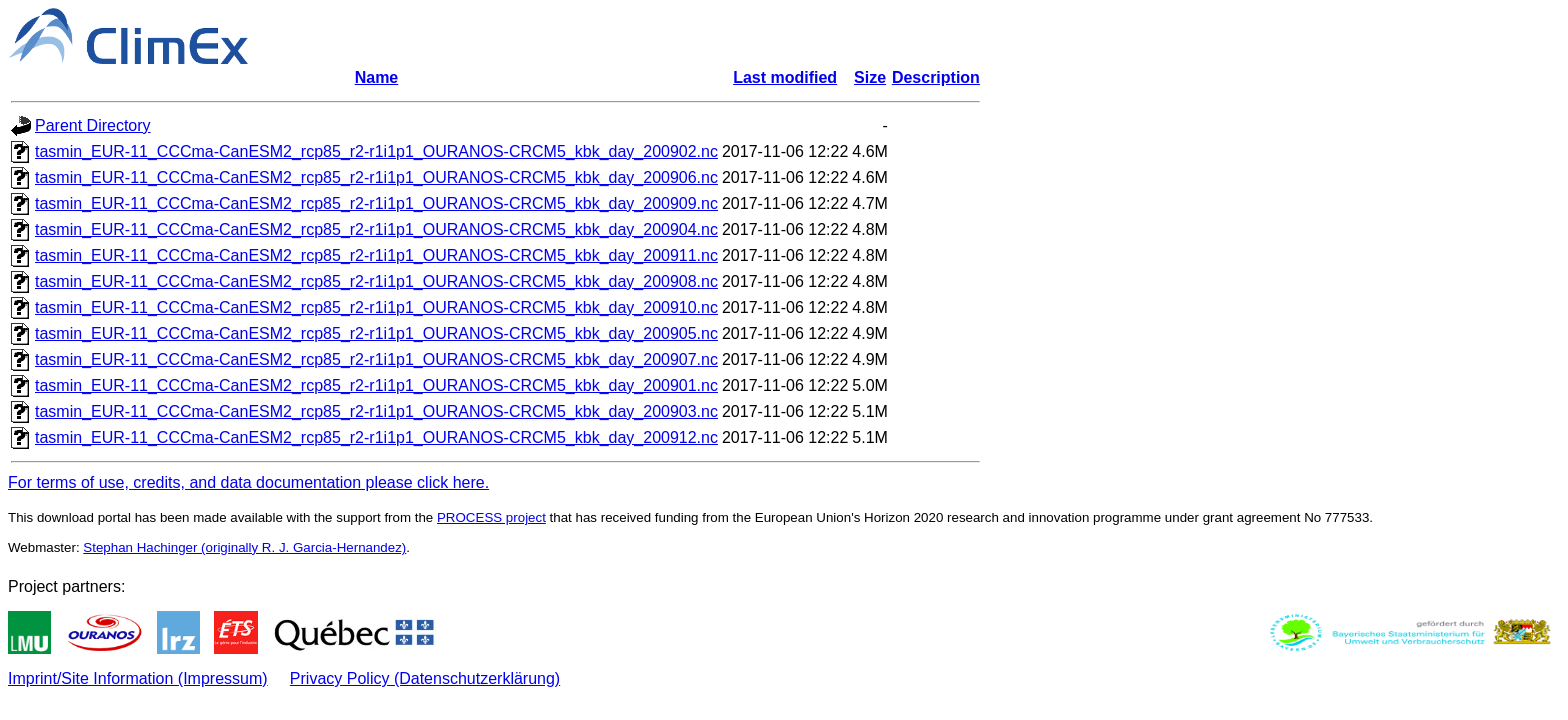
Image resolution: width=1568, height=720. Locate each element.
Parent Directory (93, 125)
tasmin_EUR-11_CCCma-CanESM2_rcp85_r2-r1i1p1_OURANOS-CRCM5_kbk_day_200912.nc (376, 437)
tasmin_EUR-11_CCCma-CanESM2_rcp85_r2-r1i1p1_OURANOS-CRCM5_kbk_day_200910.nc (376, 307)
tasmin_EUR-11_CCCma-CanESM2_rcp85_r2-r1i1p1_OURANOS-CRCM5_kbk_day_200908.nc (376, 281)
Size (870, 77)
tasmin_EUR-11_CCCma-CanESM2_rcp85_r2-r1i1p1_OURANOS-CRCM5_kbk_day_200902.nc (376, 151)
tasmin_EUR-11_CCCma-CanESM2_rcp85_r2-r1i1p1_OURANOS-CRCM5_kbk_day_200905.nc (376, 333)
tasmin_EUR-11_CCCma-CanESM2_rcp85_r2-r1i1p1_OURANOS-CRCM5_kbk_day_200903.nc (376, 411)
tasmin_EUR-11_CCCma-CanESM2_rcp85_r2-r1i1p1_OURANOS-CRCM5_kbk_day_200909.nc (376, 203)
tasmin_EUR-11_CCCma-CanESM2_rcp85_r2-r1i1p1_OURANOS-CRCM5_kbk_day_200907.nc (376, 359)
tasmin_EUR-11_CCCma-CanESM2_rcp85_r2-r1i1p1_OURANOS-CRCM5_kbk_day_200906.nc (376, 177)
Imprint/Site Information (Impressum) (138, 678)
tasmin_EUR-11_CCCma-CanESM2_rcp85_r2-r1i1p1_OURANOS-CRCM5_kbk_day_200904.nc (376, 229)
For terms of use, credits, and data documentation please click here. (248, 482)
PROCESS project (491, 517)
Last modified (785, 77)
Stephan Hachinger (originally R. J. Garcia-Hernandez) (244, 547)
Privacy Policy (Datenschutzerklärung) (425, 678)
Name (377, 77)
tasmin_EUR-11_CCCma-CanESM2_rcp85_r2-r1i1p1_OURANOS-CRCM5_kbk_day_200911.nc (376, 255)
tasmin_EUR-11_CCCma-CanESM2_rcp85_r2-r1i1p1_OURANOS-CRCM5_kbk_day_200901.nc (376, 385)
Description (936, 77)
